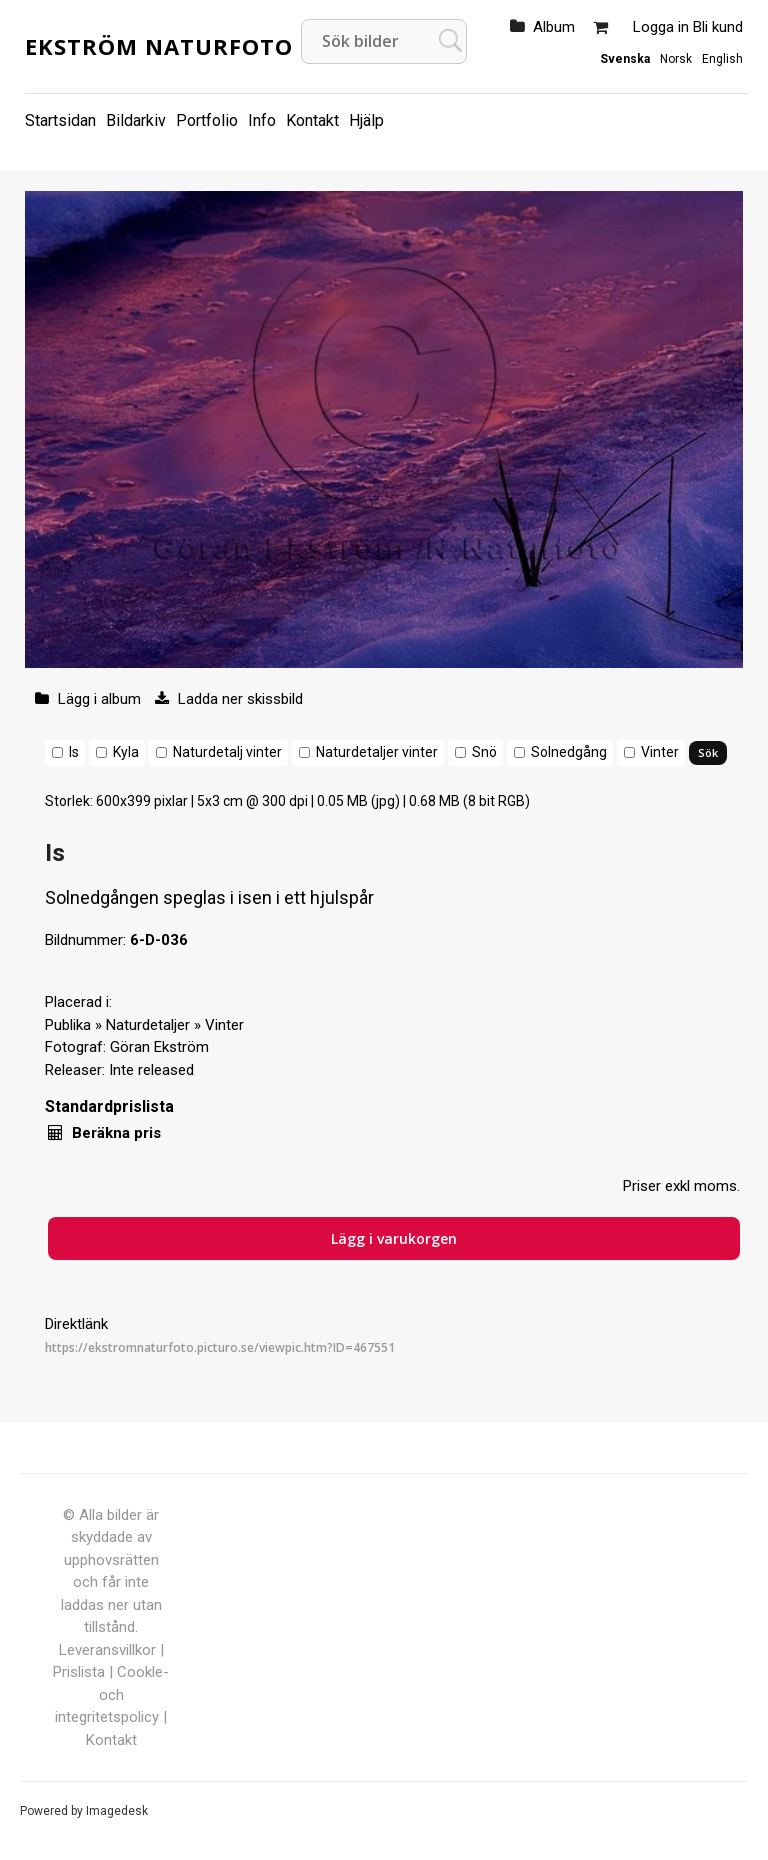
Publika (68, 1025)
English (722, 59)
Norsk (676, 59)
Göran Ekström (159, 1047)
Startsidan (60, 120)
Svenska (625, 59)
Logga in (661, 27)
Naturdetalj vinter (227, 752)
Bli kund (718, 27)
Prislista (79, 1672)
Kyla (126, 752)
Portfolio (207, 120)
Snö (484, 752)
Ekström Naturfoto (159, 46)
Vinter (660, 752)
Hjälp (366, 120)
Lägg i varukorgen (394, 1238)
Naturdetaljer (148, 1025)
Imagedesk (117, 1811)
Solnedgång (569, 752)
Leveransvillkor (107, 1650)
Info (262, 120)
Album (554, 27)
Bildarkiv (136, 120)
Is (74, 752)
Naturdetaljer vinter (377, 752)
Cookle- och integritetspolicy (112, 1694)
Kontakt (312, 120)
